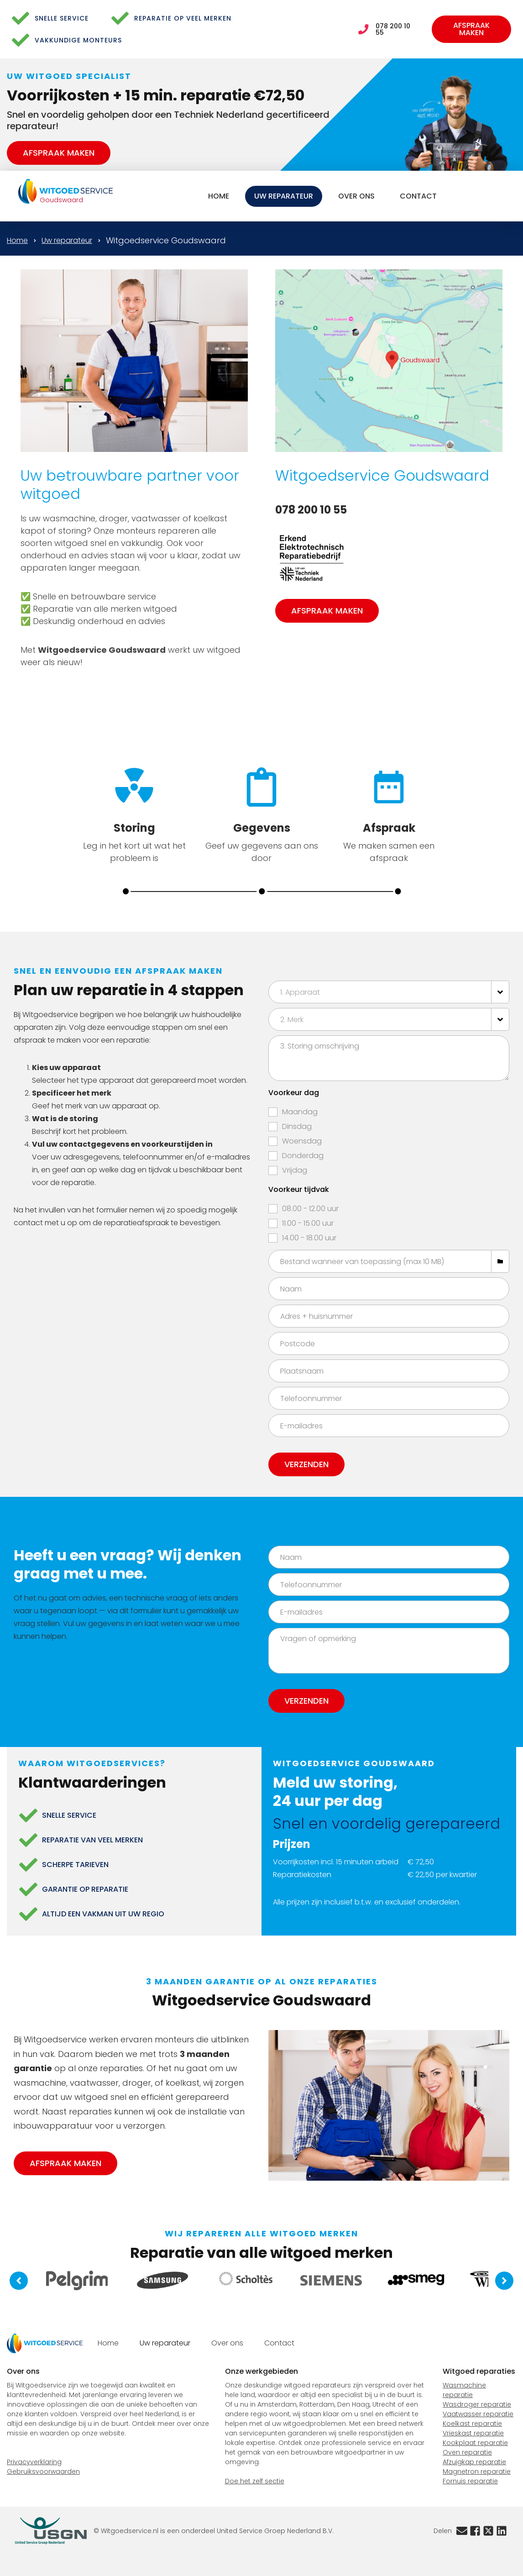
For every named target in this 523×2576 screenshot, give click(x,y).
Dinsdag (297, 1126)
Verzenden (306, 1464)
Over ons (356, 196)
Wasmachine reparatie (464, 2390)
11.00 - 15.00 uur (308, 1223)
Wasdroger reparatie (477, 2404)
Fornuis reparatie (470, 2481)
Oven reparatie (467, 2452)
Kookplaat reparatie (475, 2442)
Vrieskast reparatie (473, 2433)
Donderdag (303, 1155)
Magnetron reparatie (477, 2471)
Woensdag (302, 1141)
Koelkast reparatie (472, 2423)
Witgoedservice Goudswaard (166, 240)
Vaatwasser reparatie (478, 2414)
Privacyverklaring (34, 2461)
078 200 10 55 (393, 29)
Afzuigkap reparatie (474, 2461)
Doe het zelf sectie (254, 2481)
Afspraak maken (471, 29)
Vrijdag (294, 1170)
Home (218, 196)
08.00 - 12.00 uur (310, 1208)
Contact (418, 196)
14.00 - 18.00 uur (309, 1238)
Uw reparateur (283, 196)
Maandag (300, 1112)
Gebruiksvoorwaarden (43, 2471)
